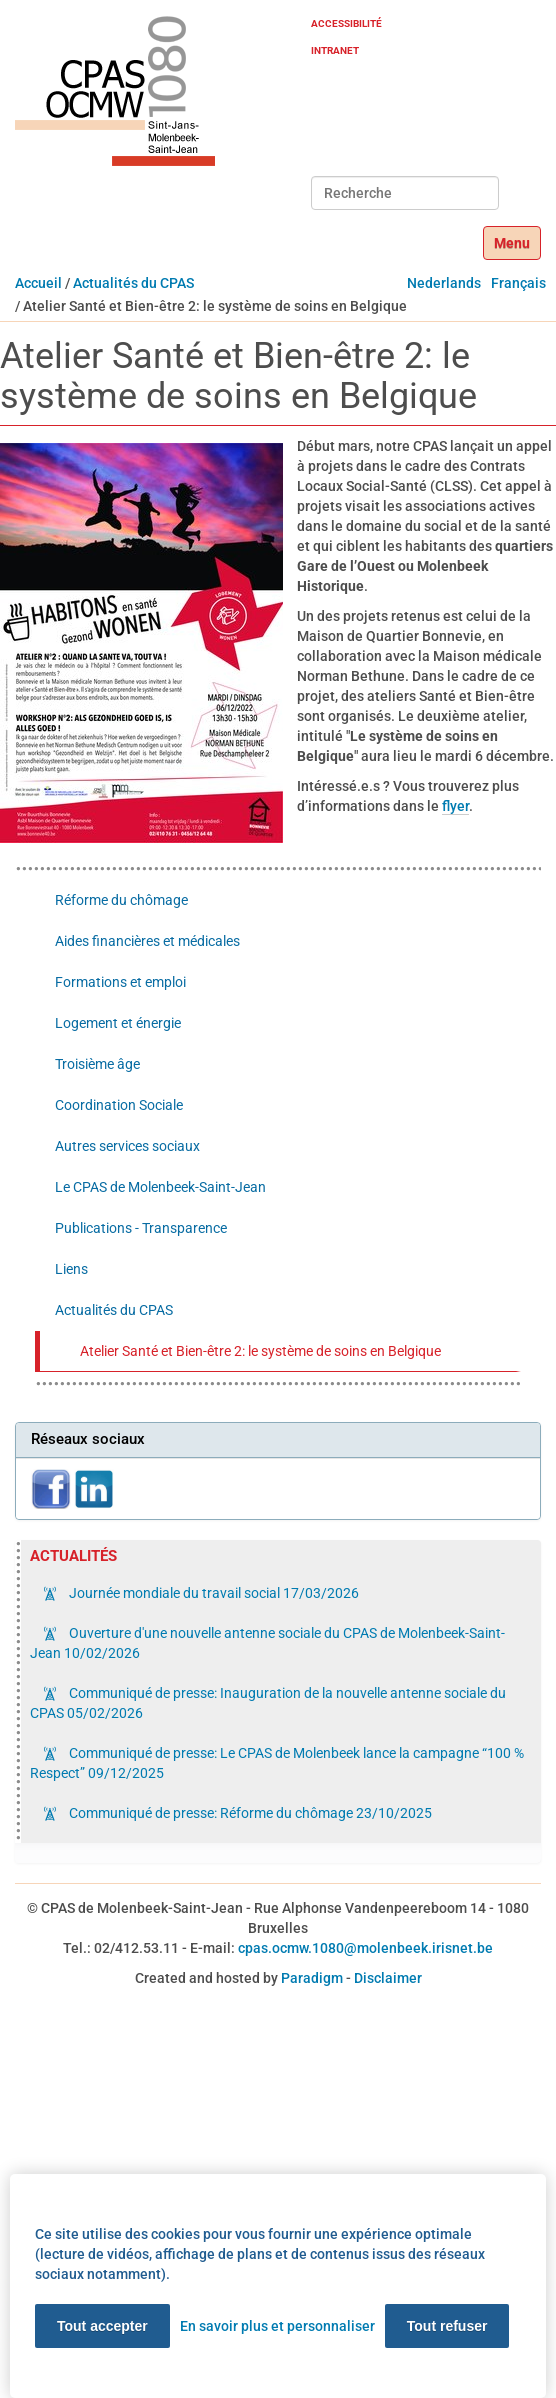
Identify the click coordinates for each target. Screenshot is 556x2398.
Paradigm (312, 1978)
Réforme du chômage (121, 900)
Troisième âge (97, 1064)
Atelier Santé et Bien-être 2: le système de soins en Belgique (260, 1351)
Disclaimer (388, 1978)
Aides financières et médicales (147, 941)
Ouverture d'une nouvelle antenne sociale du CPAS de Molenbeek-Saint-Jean (267, 1643)
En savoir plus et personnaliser (277, 2326)
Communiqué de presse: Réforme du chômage (249, 1813)
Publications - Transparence (141, 1228)
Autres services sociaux (127, 1146)
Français (518, 283)
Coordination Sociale (119, 1105)
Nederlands (444, 283)
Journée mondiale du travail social (212, 1593)
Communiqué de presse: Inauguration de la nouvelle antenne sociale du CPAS (268, 1703)
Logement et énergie (118, 1023)
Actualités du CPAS (133, 283)
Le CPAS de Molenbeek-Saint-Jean (160, 1187)
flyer (455, 806)
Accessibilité (346, 23)
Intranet (335, 50)
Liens (71, 1269)
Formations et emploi (120, 982)
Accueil (38, 283)
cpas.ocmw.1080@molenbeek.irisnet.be (365, 1948)
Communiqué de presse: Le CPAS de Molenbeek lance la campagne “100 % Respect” (277, 1763)
